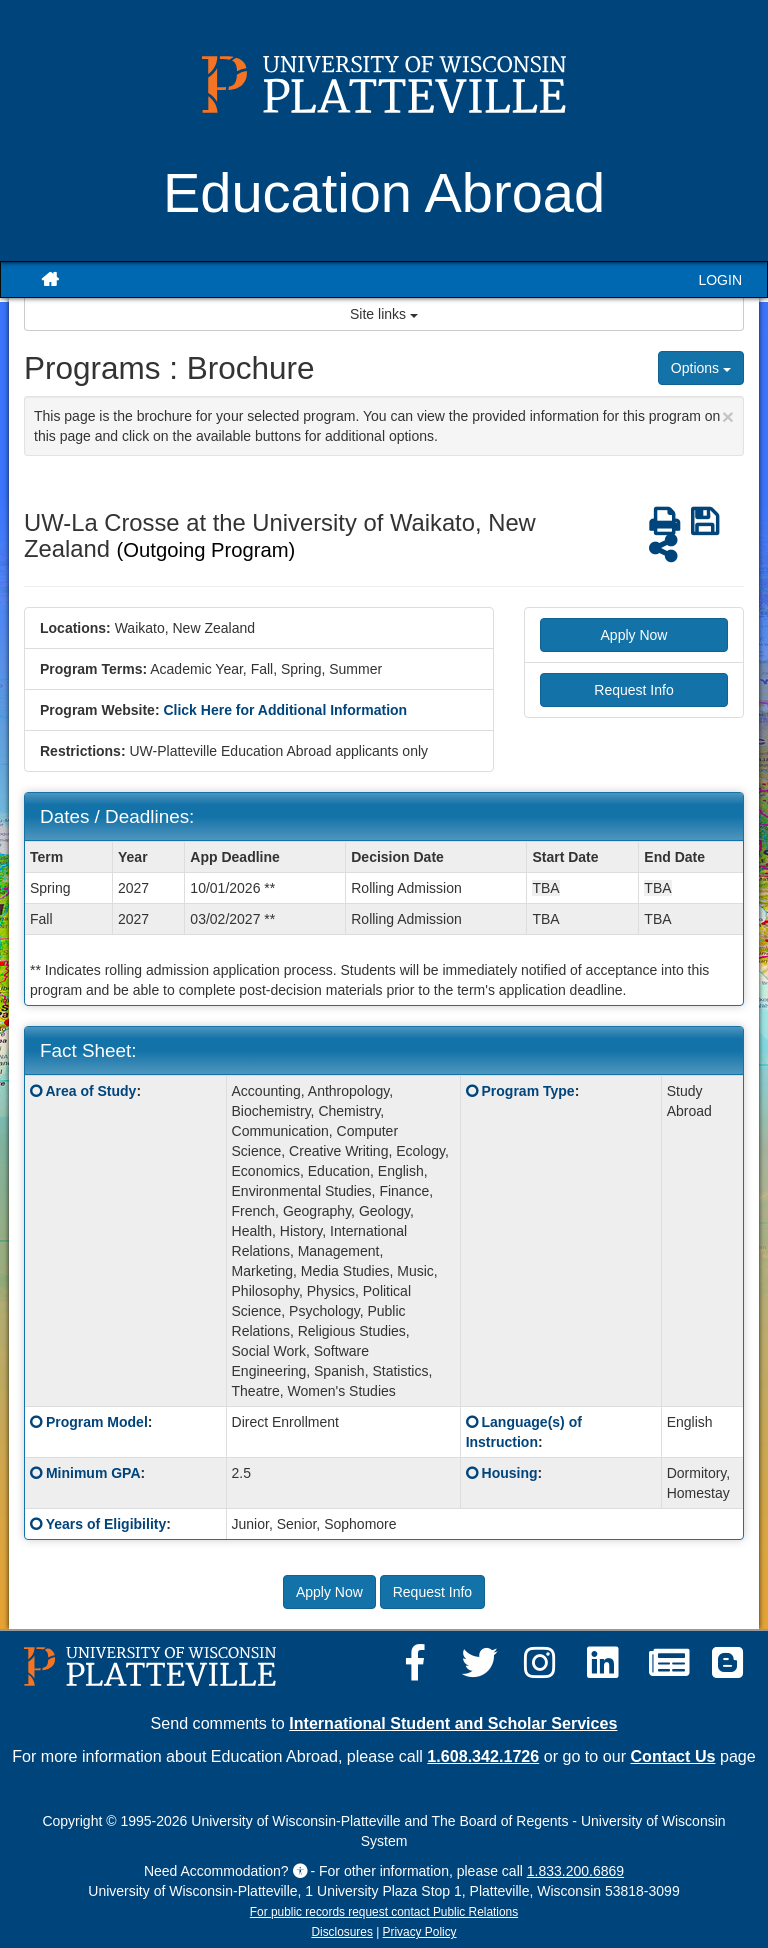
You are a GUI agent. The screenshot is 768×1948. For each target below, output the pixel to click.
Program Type (528, 1091)
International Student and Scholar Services (453, 1723)
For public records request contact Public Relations (384, 1912)
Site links (384, 314)
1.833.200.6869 (575, 1871)
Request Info (633, 690)
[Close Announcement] (728, 416)
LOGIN (720, 280)
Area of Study (90, 1091)
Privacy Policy (420, 1932)
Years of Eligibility (106, 1524)
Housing (510, 1473)
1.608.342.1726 (483, 1756)
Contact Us (673, 1756)
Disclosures (341, 1932)
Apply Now (634, 635)
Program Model (97, 1422)
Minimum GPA (93, 1473)
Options (701, 368)
